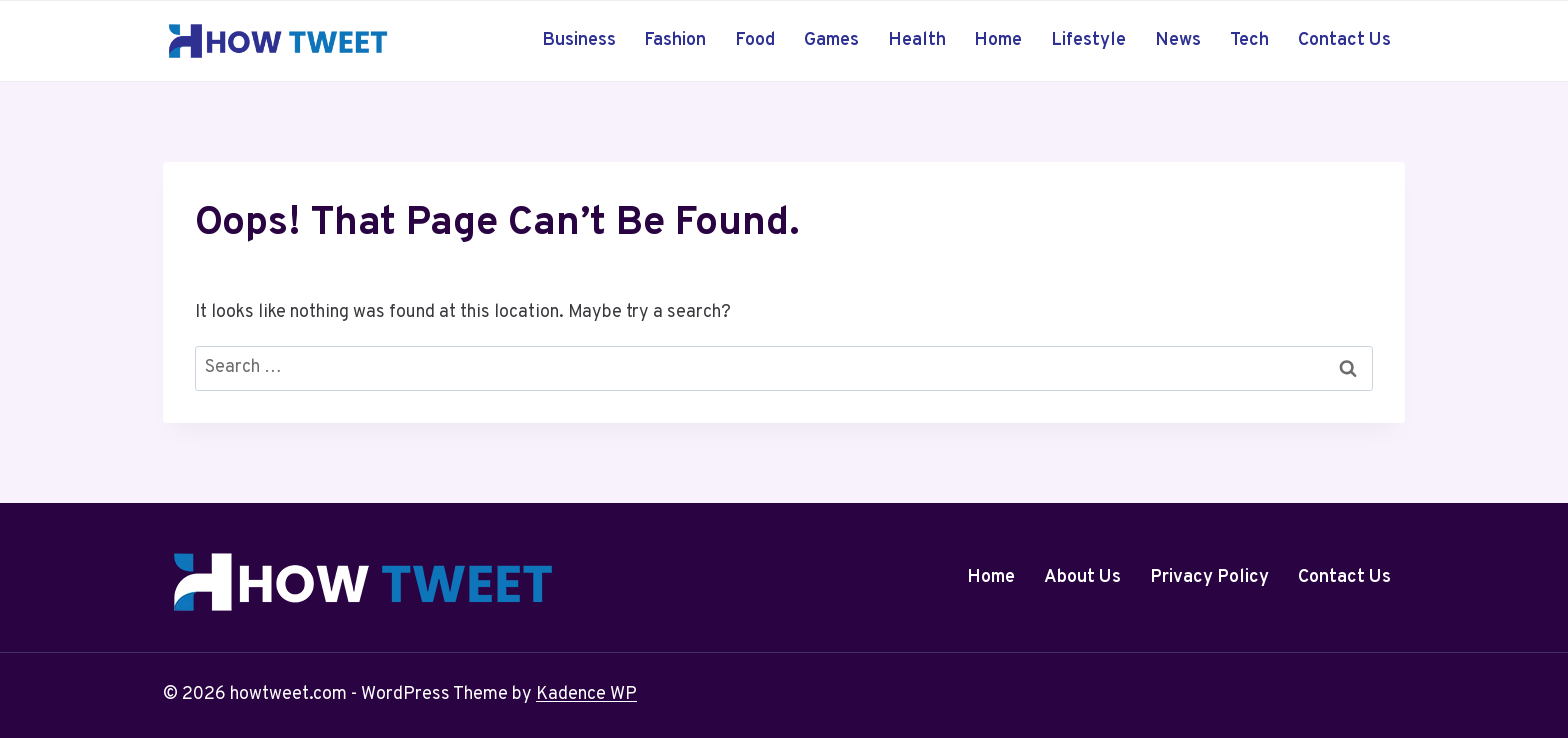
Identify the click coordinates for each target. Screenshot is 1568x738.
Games (831, 40)
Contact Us (1344, 40)
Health (917, 40)
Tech (1249, 40)
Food (755, 40)
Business (579, 40)
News (1178, 40)
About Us (1082, 577)
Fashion (675, 40)
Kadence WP (586, 694)
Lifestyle (1088, 40)
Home (998, 40)
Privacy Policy (1209, 577)
